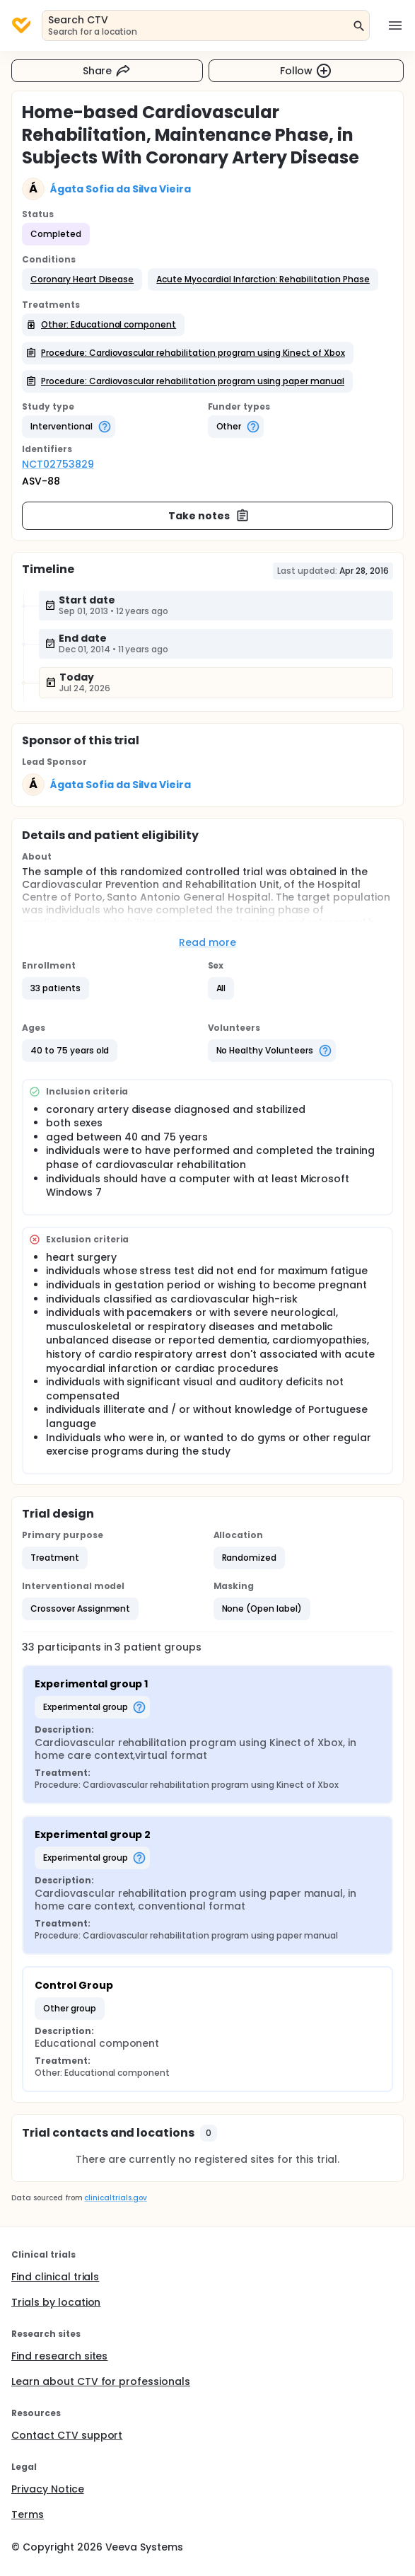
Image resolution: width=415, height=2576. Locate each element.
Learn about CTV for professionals (100, 2381)
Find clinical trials (55, 2277)
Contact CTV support (66, 2435)
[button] (82, 279)
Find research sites (59, 2356)
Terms (27, 2514)
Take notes (209, 516)
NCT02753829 (58, 464)
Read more (207, 942)
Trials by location (55, 2302)
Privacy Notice (47, 2489)
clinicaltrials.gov (115, 2198)
